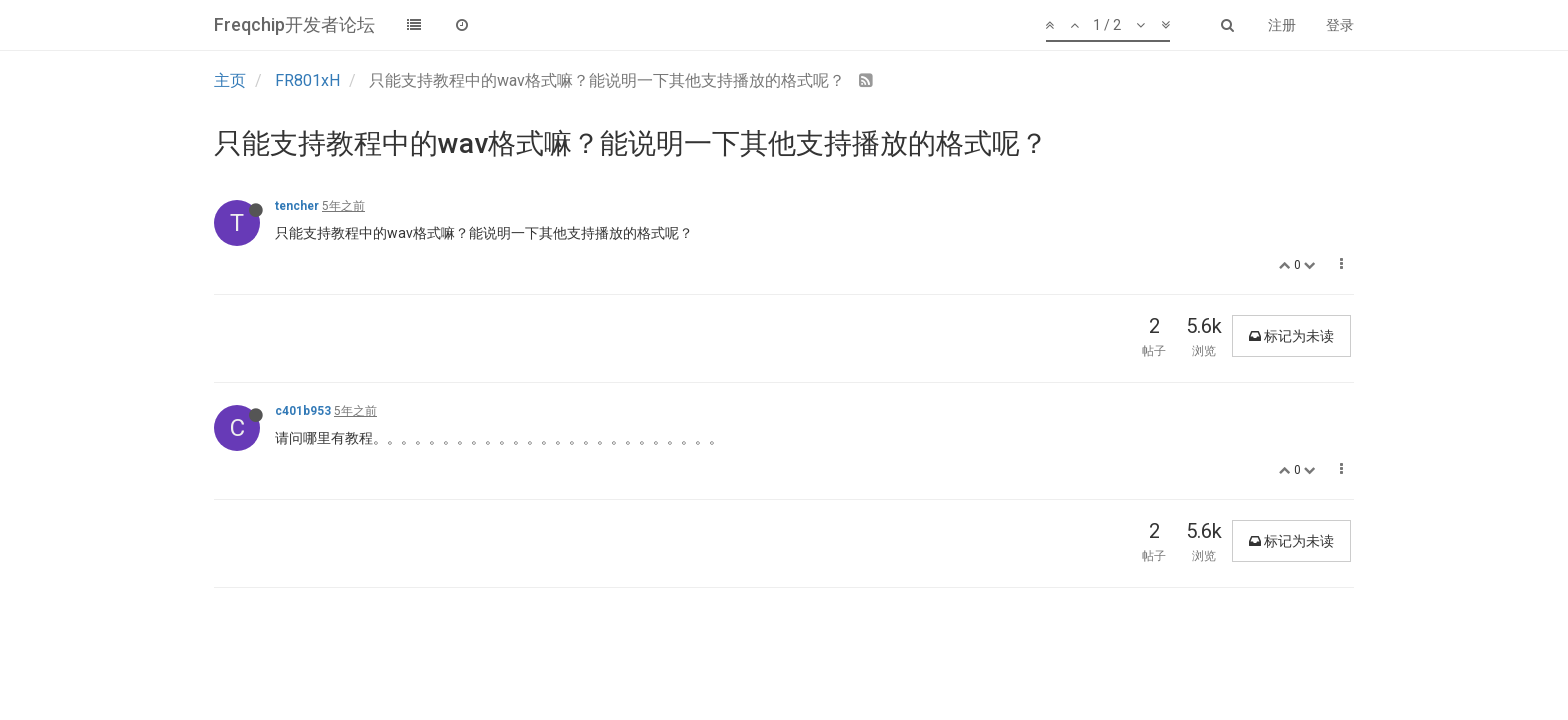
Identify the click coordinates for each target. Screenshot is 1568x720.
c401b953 (303, 411)
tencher (297, 206)
